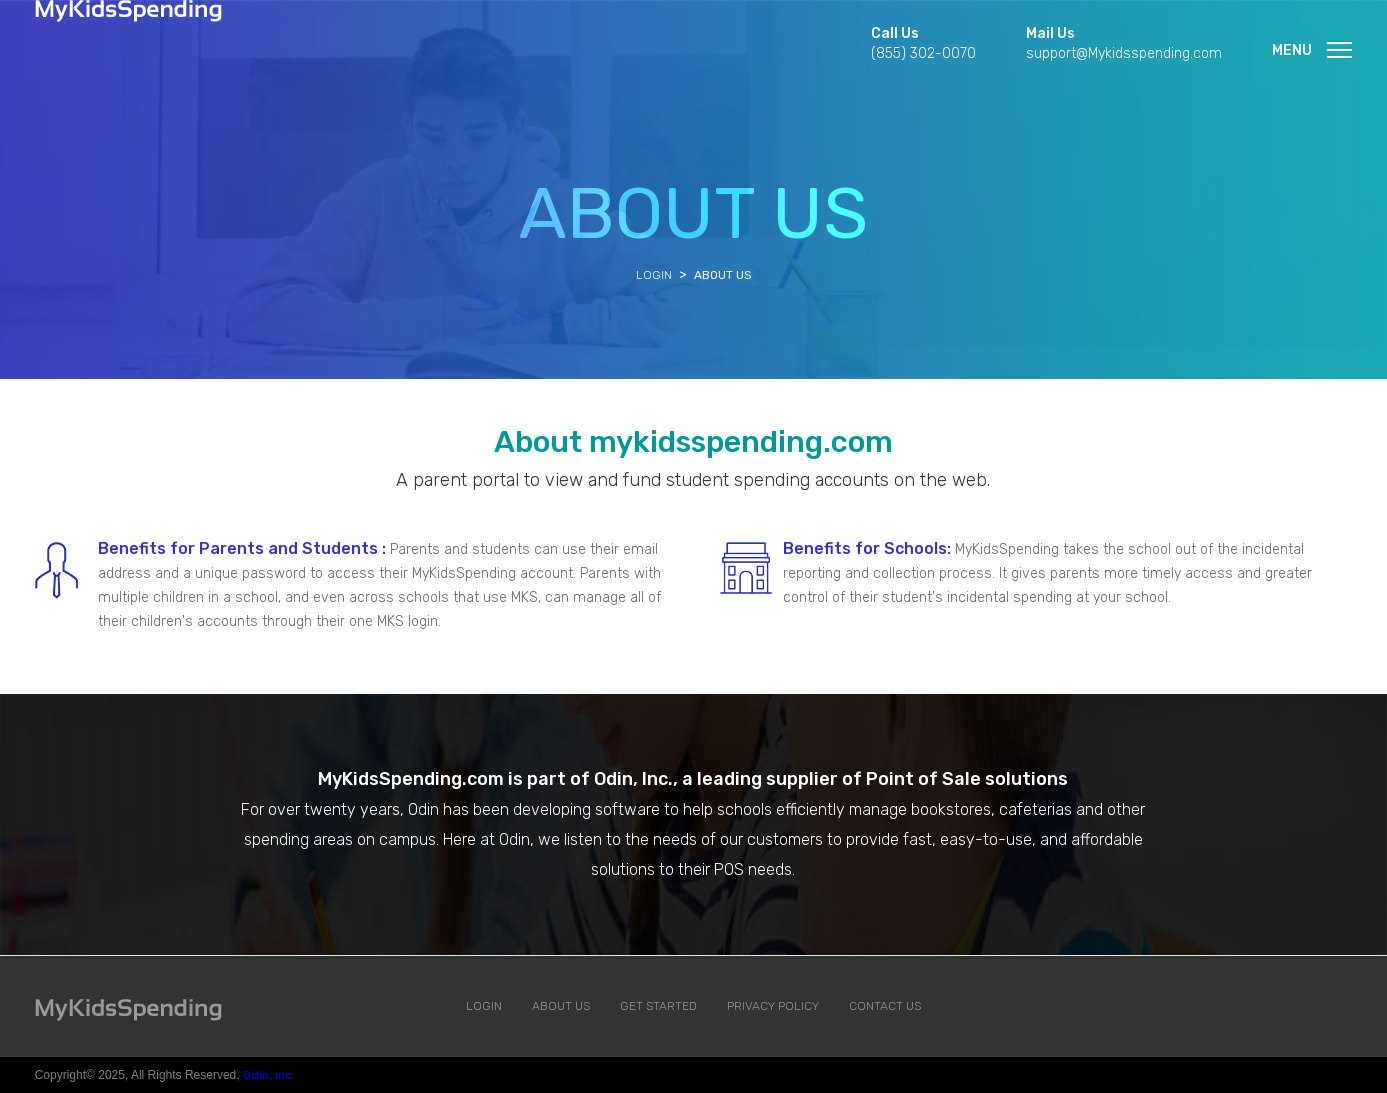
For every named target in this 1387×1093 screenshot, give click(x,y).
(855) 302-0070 (923, 53)
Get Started (658, 1006)
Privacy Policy (773, 1006)
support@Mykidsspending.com (1124, 53)
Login (654, 275)
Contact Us (885, 1006)
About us (561, 1006)
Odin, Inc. (269, 1075)
